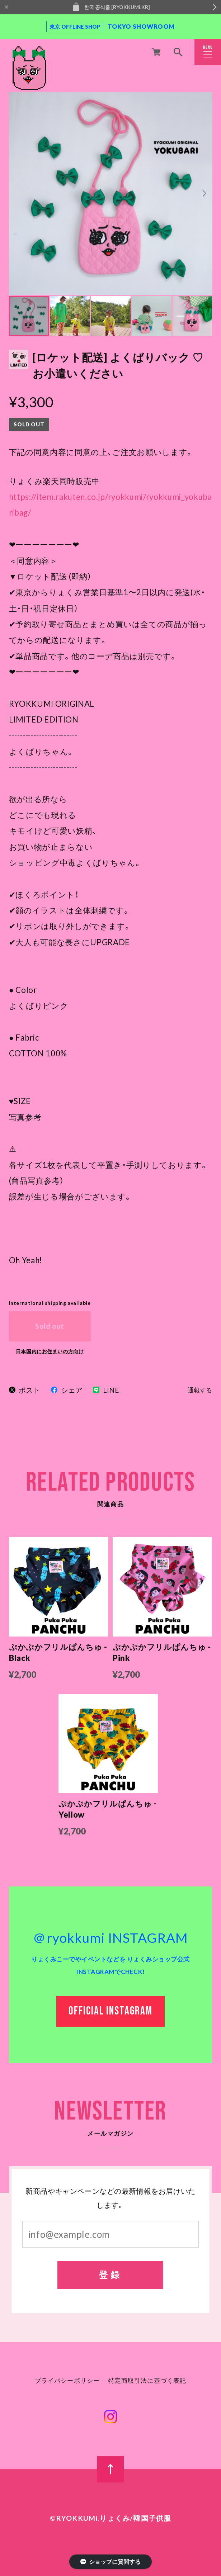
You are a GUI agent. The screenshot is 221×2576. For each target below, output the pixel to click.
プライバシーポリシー (67, 2381)
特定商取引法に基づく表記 (147, 2381)
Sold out (49, 1326)
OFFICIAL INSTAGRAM (110, 2012)
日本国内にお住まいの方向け (50, 1351)
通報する (200, 1390)
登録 (110, 2275)
